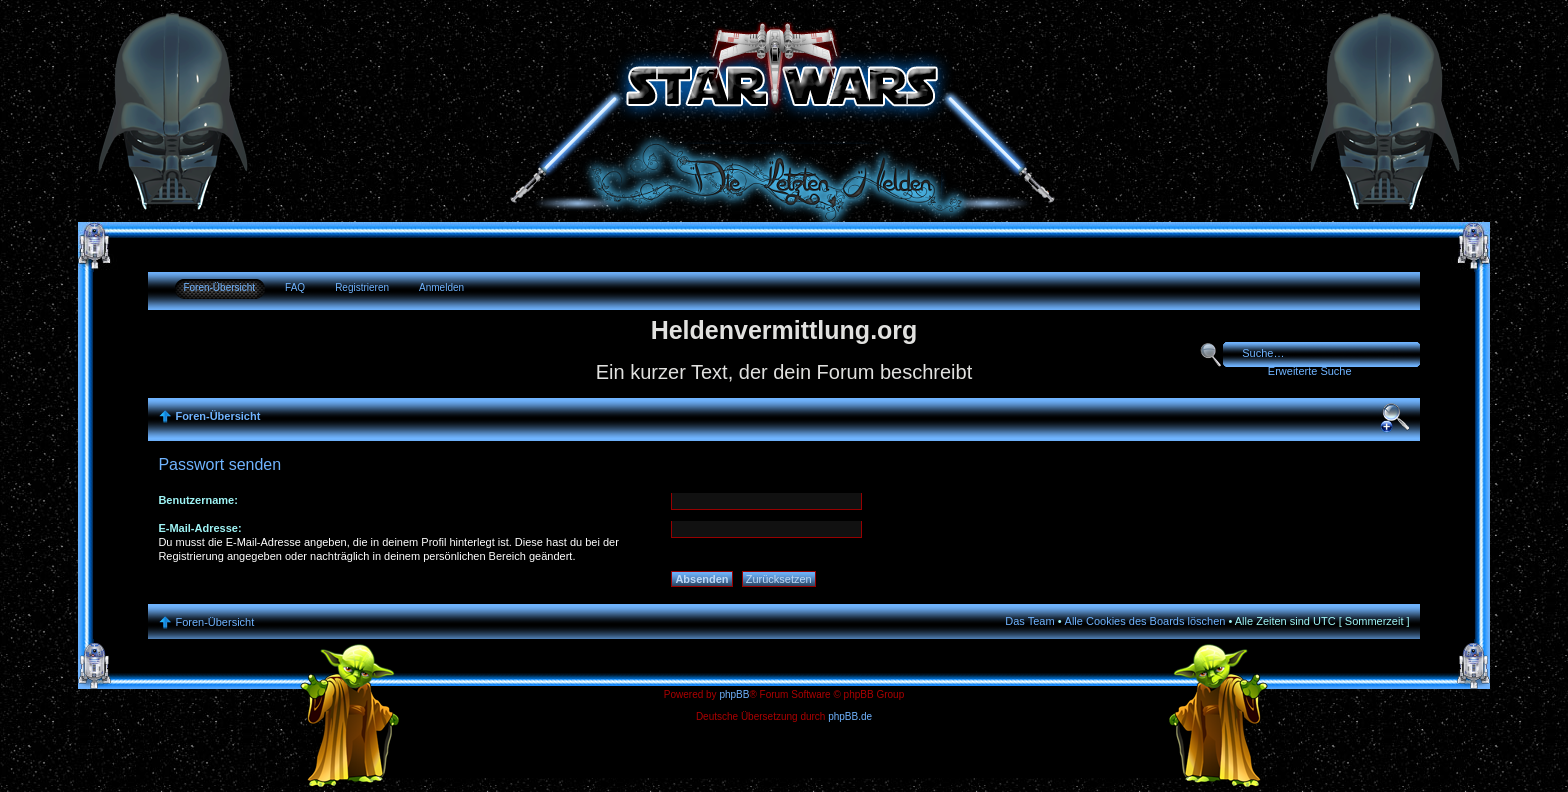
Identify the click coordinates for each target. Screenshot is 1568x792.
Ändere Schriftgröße (1395, 418)
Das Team (1029, 621)
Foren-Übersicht (219, 287)
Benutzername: (197, 500)
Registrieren (362, 287)
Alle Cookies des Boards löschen (1145, 621)
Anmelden (441, 287)
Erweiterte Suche (1310, 371)
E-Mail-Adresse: (199, 528)
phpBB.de (850, 716)
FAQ (295, 287)
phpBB (734, 694)
